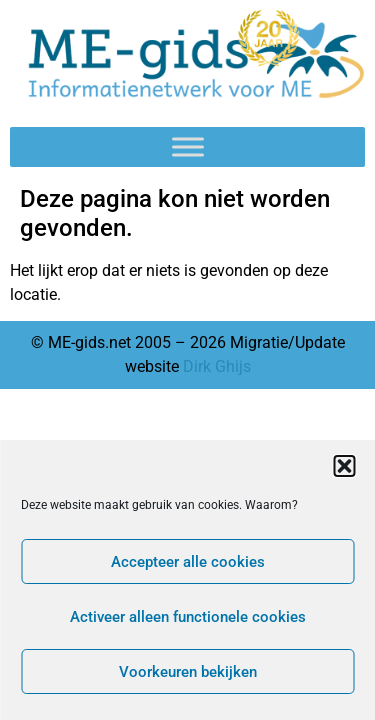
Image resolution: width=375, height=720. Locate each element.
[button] (344, 466)
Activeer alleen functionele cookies (188, 617)
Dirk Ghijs (217, 366)
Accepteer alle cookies (188, 562)
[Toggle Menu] (188, 147)
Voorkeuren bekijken (188, 672)
